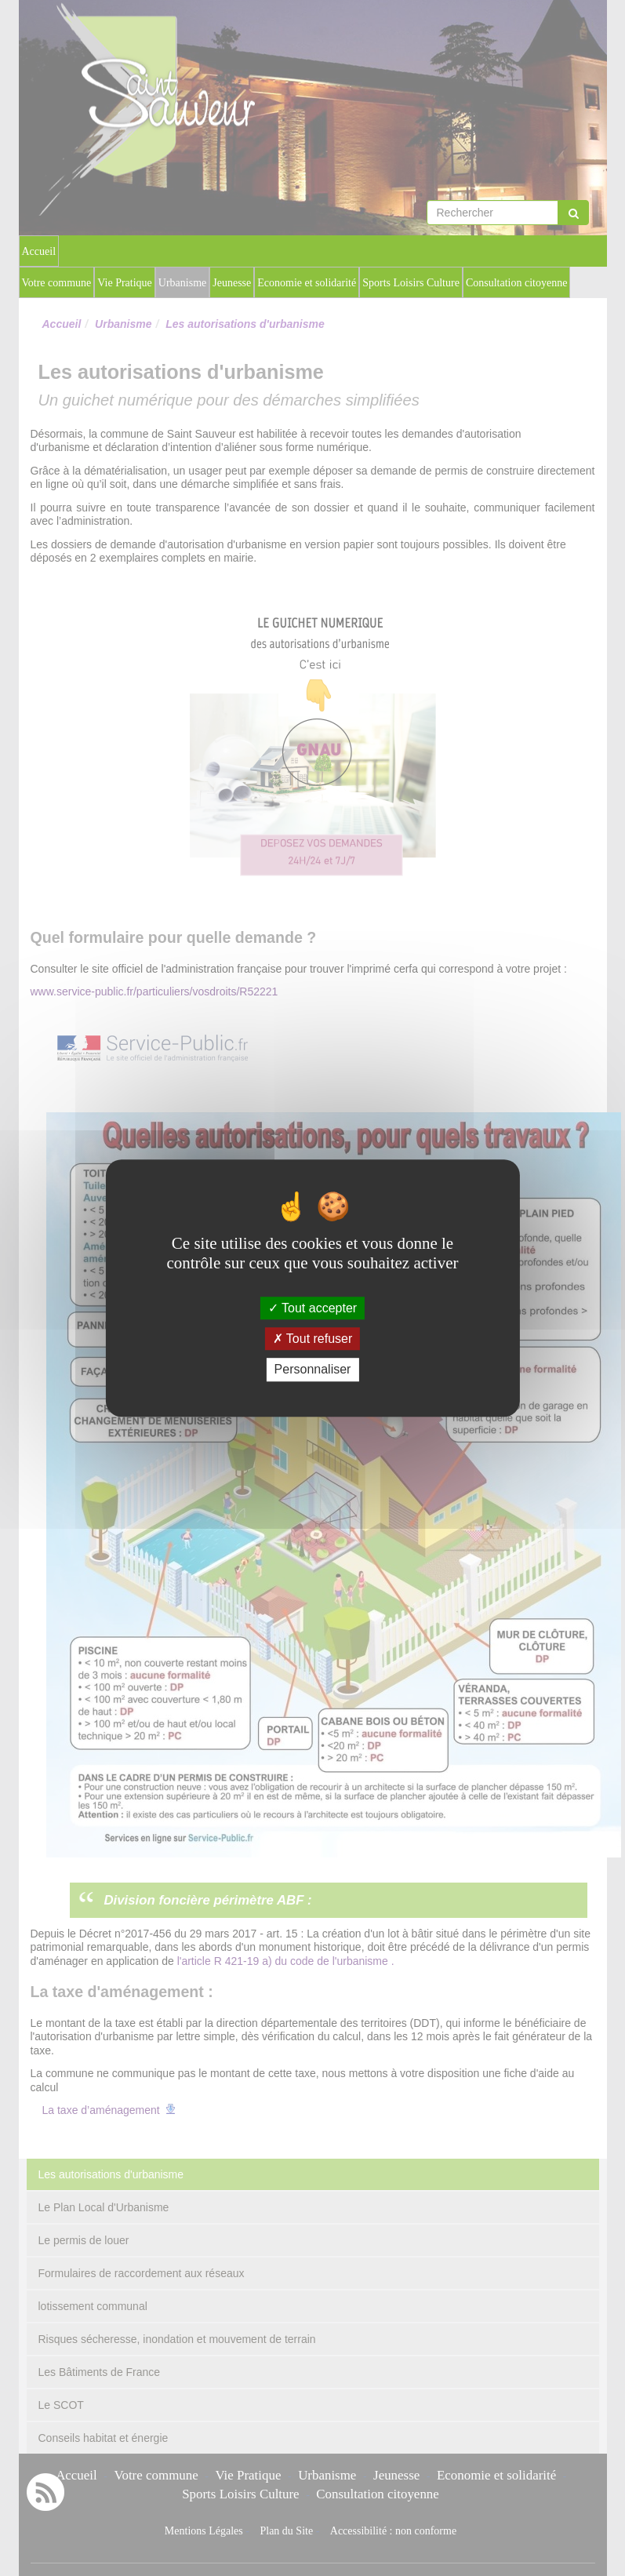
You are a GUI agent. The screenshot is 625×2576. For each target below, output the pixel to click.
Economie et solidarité (306, 283)
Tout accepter (312, 1308)
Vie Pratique (124, 283)
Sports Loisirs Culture (411, 283)
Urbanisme (182, 283)
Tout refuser (313, 1338)
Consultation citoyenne (516, 283)
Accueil (39, 251)
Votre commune (57, 283)
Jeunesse (232, 283)
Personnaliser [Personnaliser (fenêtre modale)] (312, 1370)
